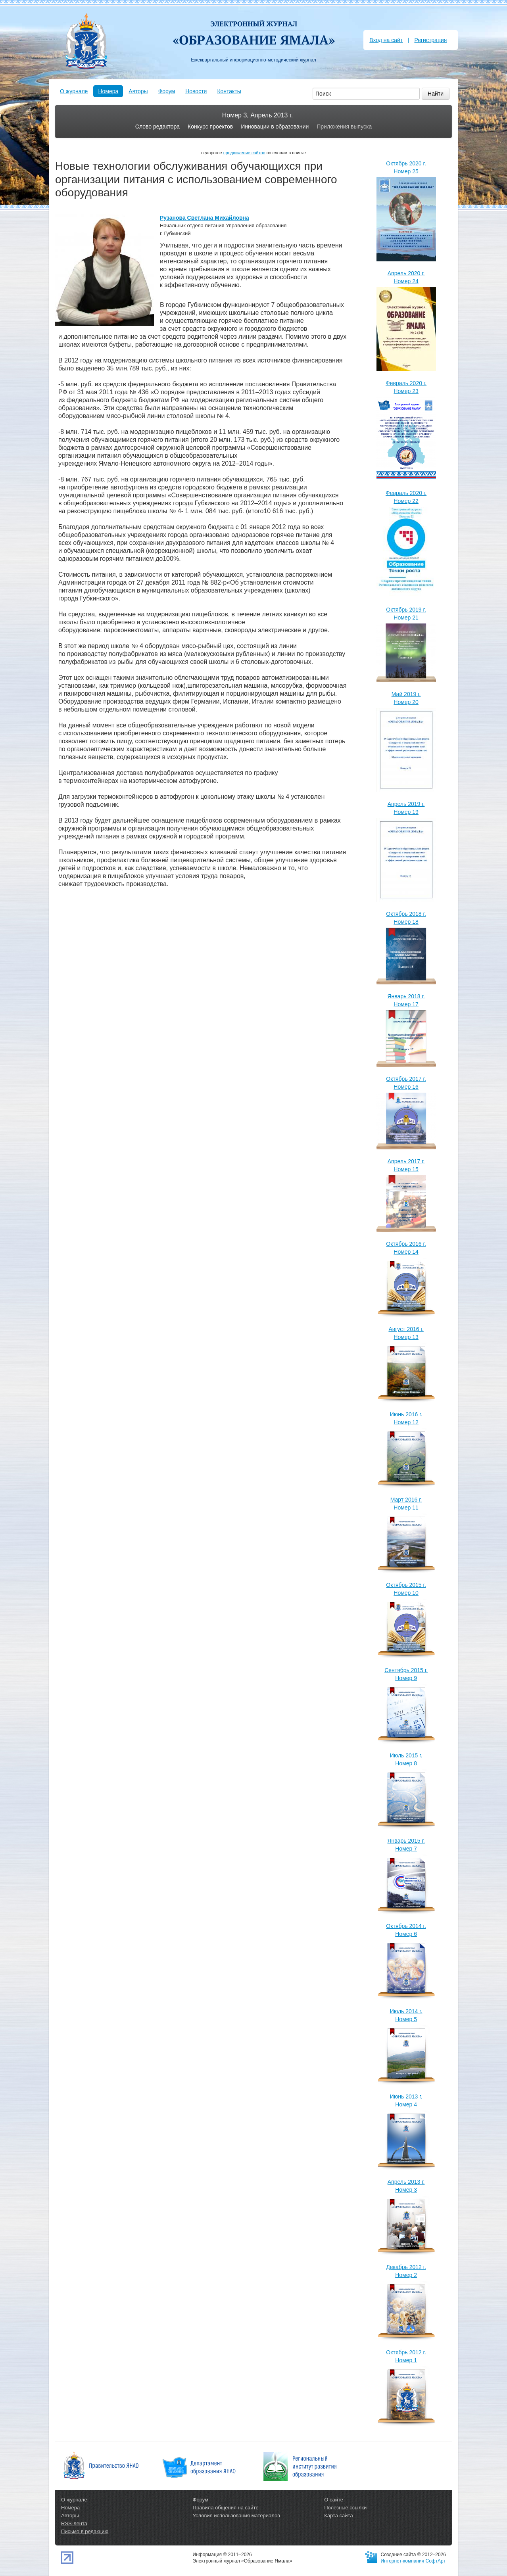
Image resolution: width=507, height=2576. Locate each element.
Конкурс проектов (210, 126)
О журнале (74, 91)
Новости (196, 91)
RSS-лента (74, 2523)
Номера (108, 91)
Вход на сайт (386, 40)
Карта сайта (338, 2515)
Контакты (229, 91)
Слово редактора (157, 126)
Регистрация (430, 40)
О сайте (333, 2500)
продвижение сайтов (244, 152)
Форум (166, 91)
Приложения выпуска (344, 126)
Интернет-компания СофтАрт (413, 2561)
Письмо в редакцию (84, 2531)
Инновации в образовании (275, 126)
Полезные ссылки (345, 2508)
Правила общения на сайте (226, 2508)
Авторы (138, 91)
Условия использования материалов (236, 2515)
